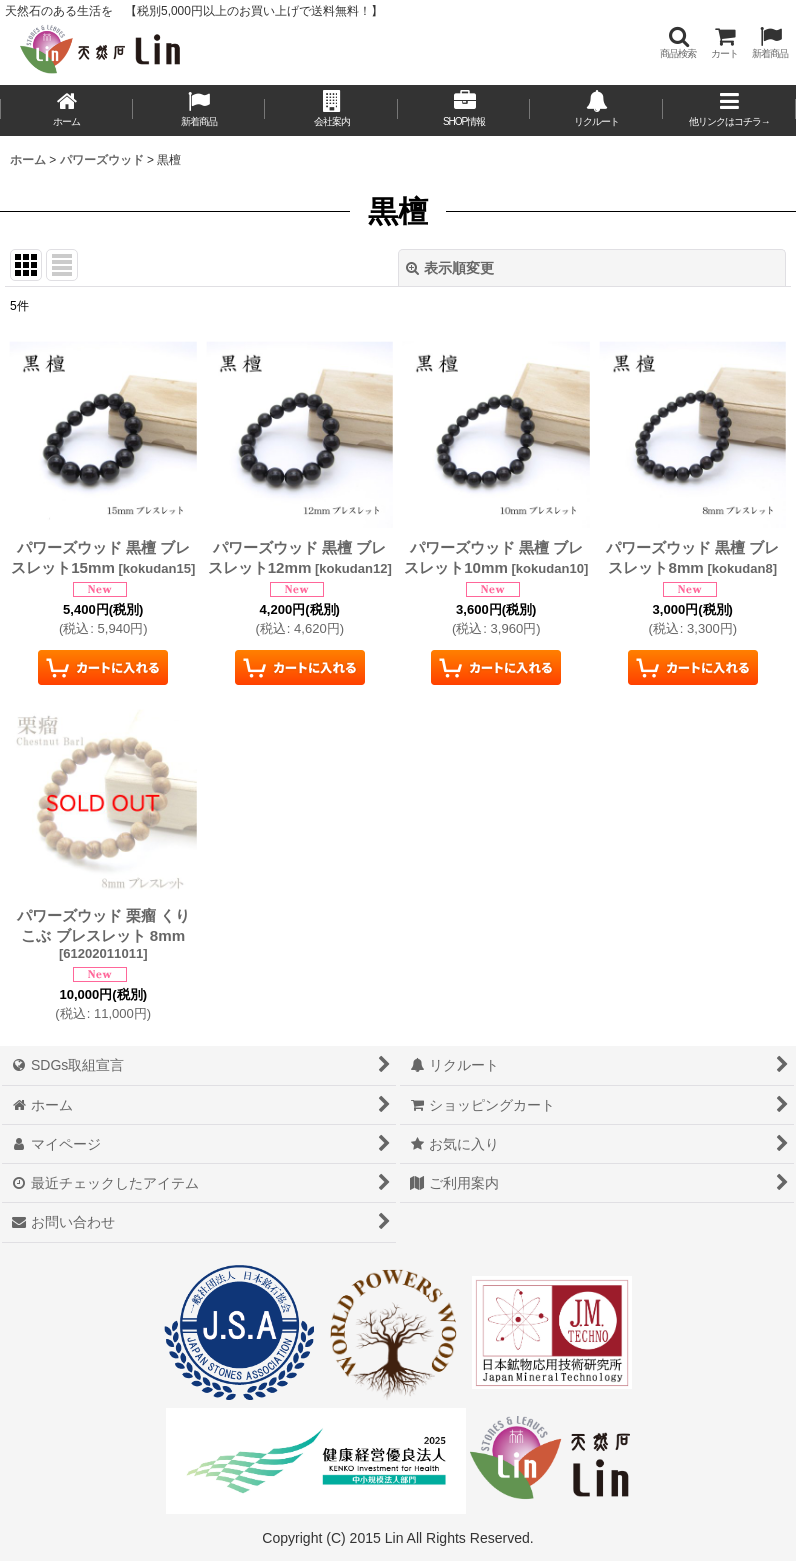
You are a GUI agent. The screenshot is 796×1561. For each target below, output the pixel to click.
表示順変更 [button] (450, 268)
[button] (678, 42)
